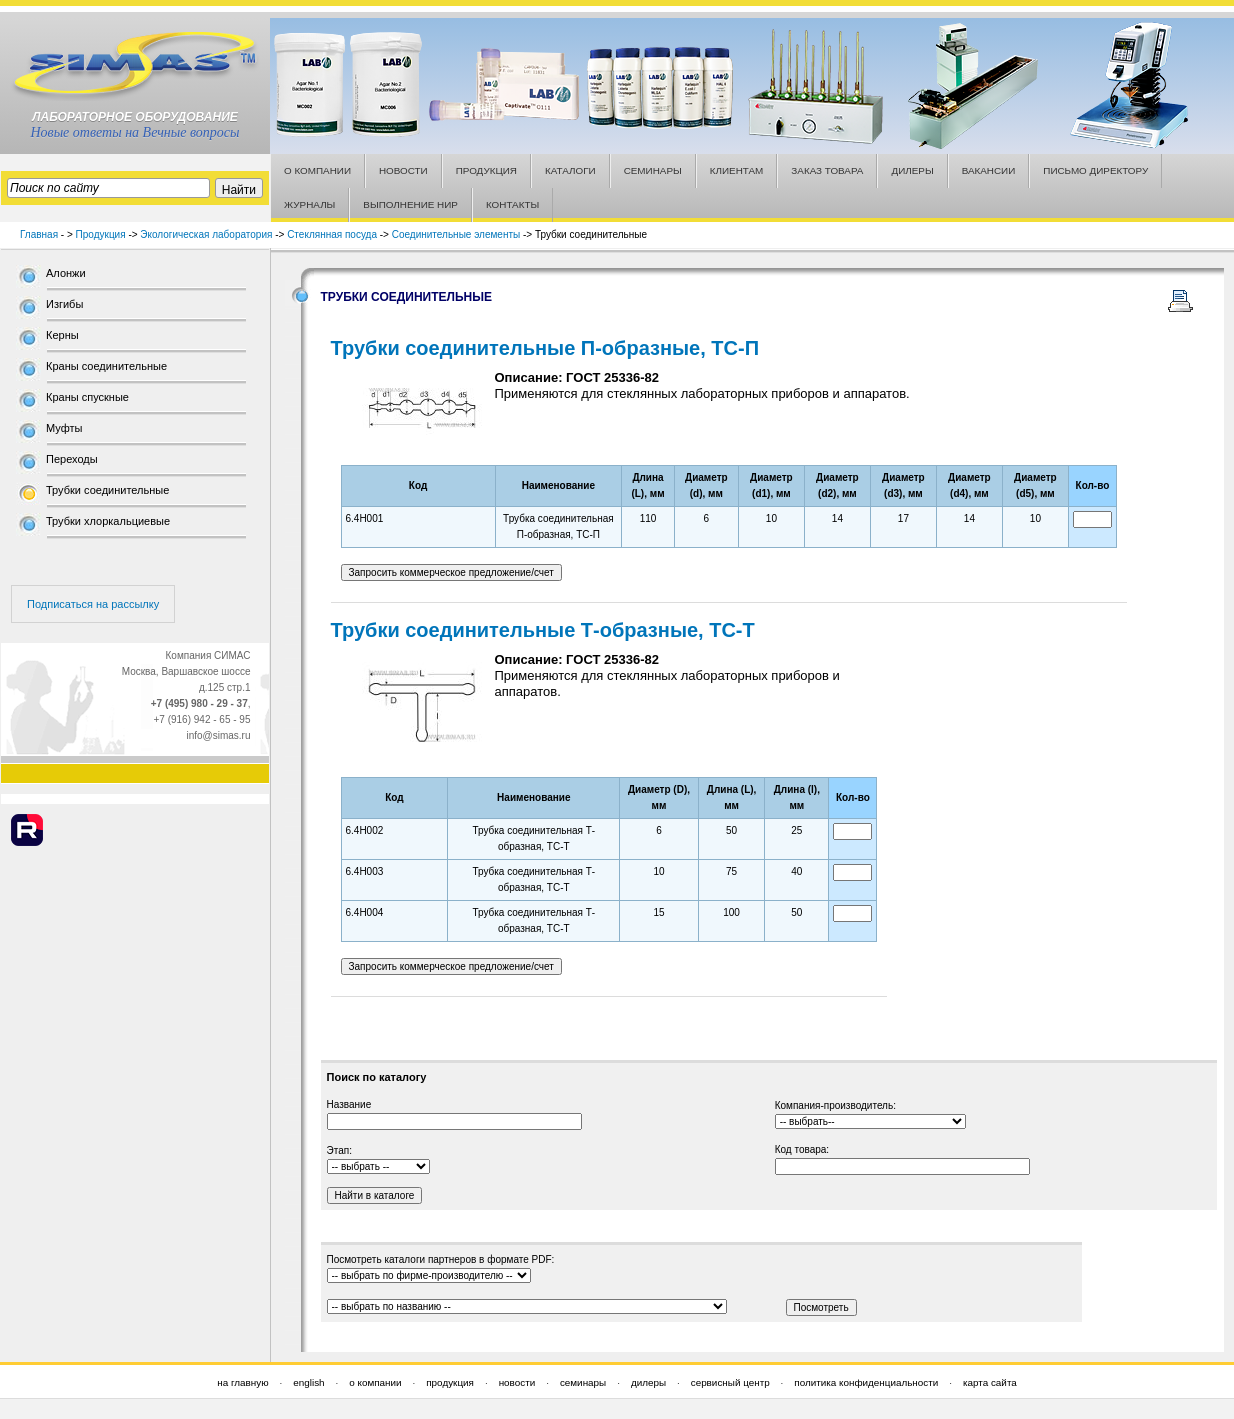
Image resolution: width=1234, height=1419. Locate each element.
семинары (583, 1382)
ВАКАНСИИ (989, 170)
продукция (450, 1382)
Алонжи (66, 273)
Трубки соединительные (107, 490)
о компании (375, 1382)
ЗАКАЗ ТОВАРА (827, 170)
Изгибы (64, 304)
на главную (242, 1382)
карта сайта (990, 1382)
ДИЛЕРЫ (912, 170)
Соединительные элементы (456, 234)
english (308, 1382)
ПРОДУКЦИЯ (486, 170)
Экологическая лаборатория (206, 234)
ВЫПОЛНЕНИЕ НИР (410, 204)
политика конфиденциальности (866, 1382)
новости (517, 1382)
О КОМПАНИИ (317, 170)
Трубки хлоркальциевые (108, 521)
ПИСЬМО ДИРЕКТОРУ (1095, 170)
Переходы (72, 459)
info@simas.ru (218, 735)
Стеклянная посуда (332, 234)
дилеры (648, 1382)
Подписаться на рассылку (93, 604)
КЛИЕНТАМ (737, 170)
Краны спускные (87, 397)
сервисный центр (730, 1382)
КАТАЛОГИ (570, 170)
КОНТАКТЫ (512, 204)
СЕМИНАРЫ (653, 170)
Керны (62, 335)
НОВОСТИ (403, 170)
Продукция (101, 234)
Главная (39, 234)
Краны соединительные (106, 366)
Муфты (64, 428)
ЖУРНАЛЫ (309, 204)
